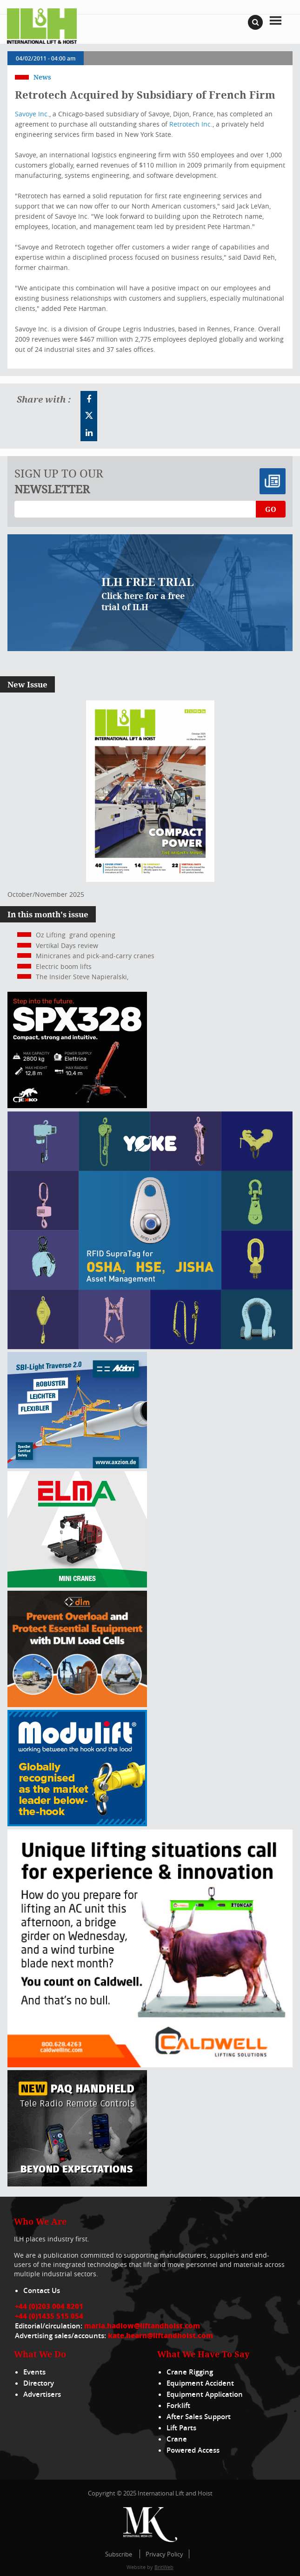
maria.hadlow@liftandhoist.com (142, 2325)
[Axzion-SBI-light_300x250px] (77, 1465)
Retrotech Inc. (191, 124)
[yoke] (150, 1346)
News (42, 77)
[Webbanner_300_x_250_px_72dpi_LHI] (77, 2183)
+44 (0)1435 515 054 (49, 2316)
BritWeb (163, 2566)
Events (34, 2372)
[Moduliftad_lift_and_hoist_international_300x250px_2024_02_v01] (77, 1823)
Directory (38, 2383)
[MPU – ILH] (77, 1704)
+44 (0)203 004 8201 (49, 2306)
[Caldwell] (150, 2064)
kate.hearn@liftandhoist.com (160, 2335)
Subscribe (118, 2554)
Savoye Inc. (32, 113)
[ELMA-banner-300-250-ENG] (77, 1585)
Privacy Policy (164, 2554)
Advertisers (42, 2394)
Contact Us (41, 2290)
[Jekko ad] (77, 1105)
